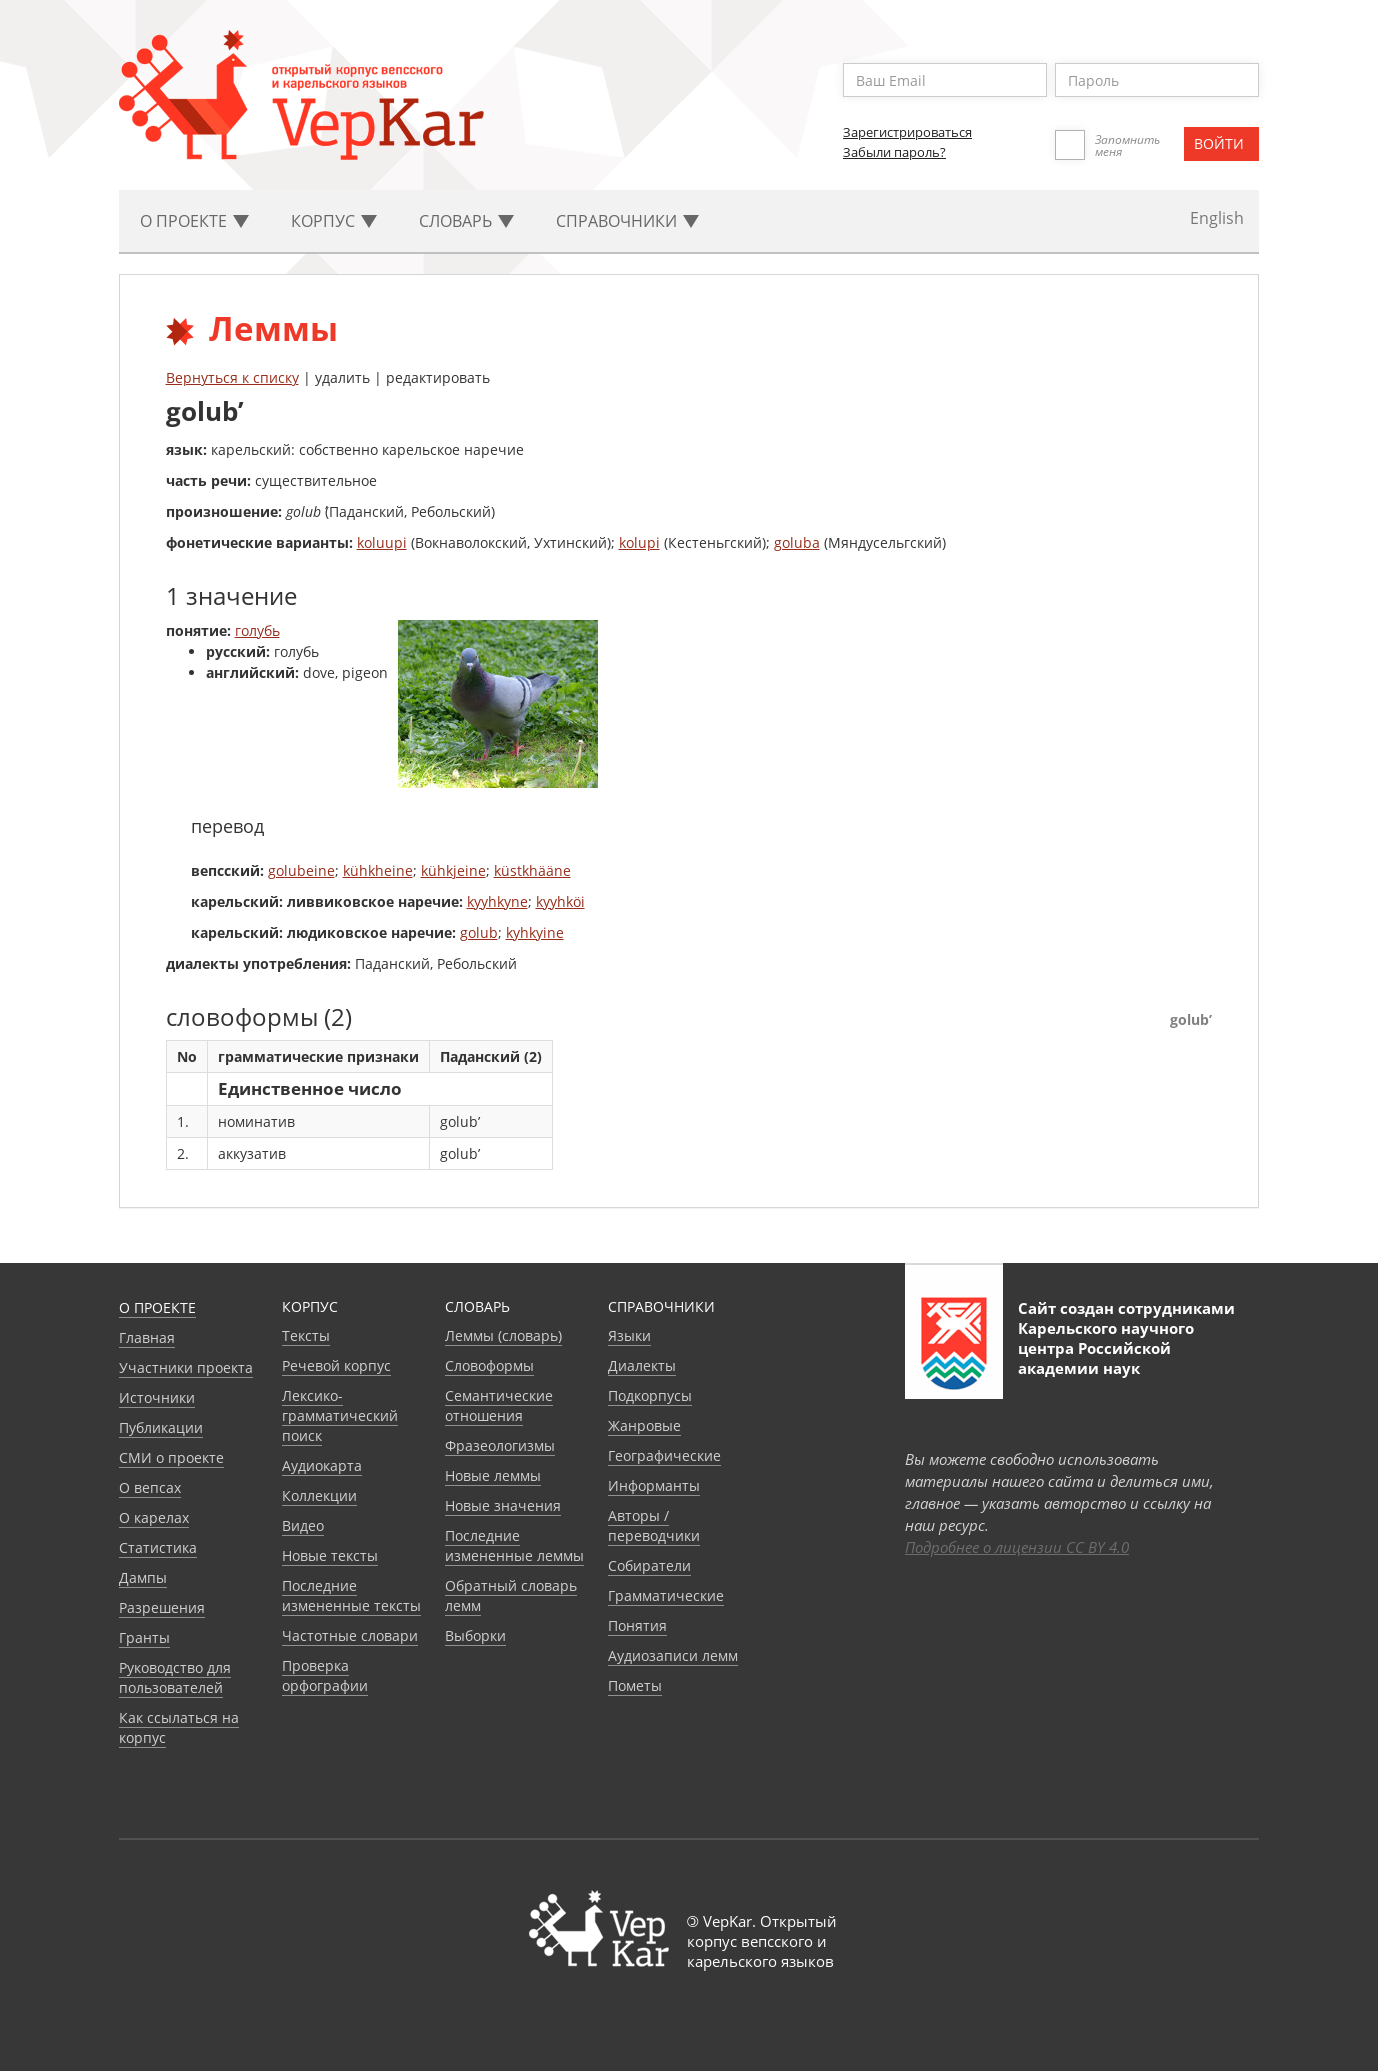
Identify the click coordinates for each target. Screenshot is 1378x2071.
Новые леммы (493, 1475)
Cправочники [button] (627, 221)
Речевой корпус (336, 1365)
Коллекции (319, 1495)
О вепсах (150, 1487)
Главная (147, 1337)
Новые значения (503, 1505)
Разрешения (162, 1607)
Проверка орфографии (325, 1675)
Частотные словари (350, 1635)
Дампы (143, 1577)
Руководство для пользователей (175, 1677)
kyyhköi (560, 901)
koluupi (382, 542)
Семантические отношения (499, 1405)
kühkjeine (453, 870)
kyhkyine (535, 932)
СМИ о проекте (171, 1457)
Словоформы (489, 1365)
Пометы (635, 1685)
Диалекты (642, 1365)
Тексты (306, 1335)
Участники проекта (186, 1367)
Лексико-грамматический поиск (340, 1415)
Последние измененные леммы (514, 1545)
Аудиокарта (322, 1465)
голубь (257, 630)
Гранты (144, 1637)
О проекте (157, 1307)
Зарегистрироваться (907, 132)
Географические (664, 1455)
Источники (157, 1397)
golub (479, 932)
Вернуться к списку (232, 377)
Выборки (475, 1635)
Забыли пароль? (894, 152)
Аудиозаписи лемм (673, 1655)
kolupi (639, 542)
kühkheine (378, 870)
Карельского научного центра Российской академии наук (1106, 1348)
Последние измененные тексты (351, 1595)
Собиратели (649, 1565)
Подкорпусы (650, 1395)
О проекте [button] (194, 221)
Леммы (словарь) (503, 1335)
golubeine (301, 870)
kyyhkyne (497, 901)
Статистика (158, 1547)
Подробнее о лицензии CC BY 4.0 (1017, 1547)
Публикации (161, 1427)
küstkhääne (532, 870)
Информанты (654, 1485)
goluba (797, 542)
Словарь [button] (466, 221)
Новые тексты (330, 1555)
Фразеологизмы (500, 1445)
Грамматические (666, 1595)
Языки (629, 1335)
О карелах (154, 1517)
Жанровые (644, 1425)
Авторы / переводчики (654, 1525)
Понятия (637, 1625)
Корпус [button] (334, 221)
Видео (303, 1525)
